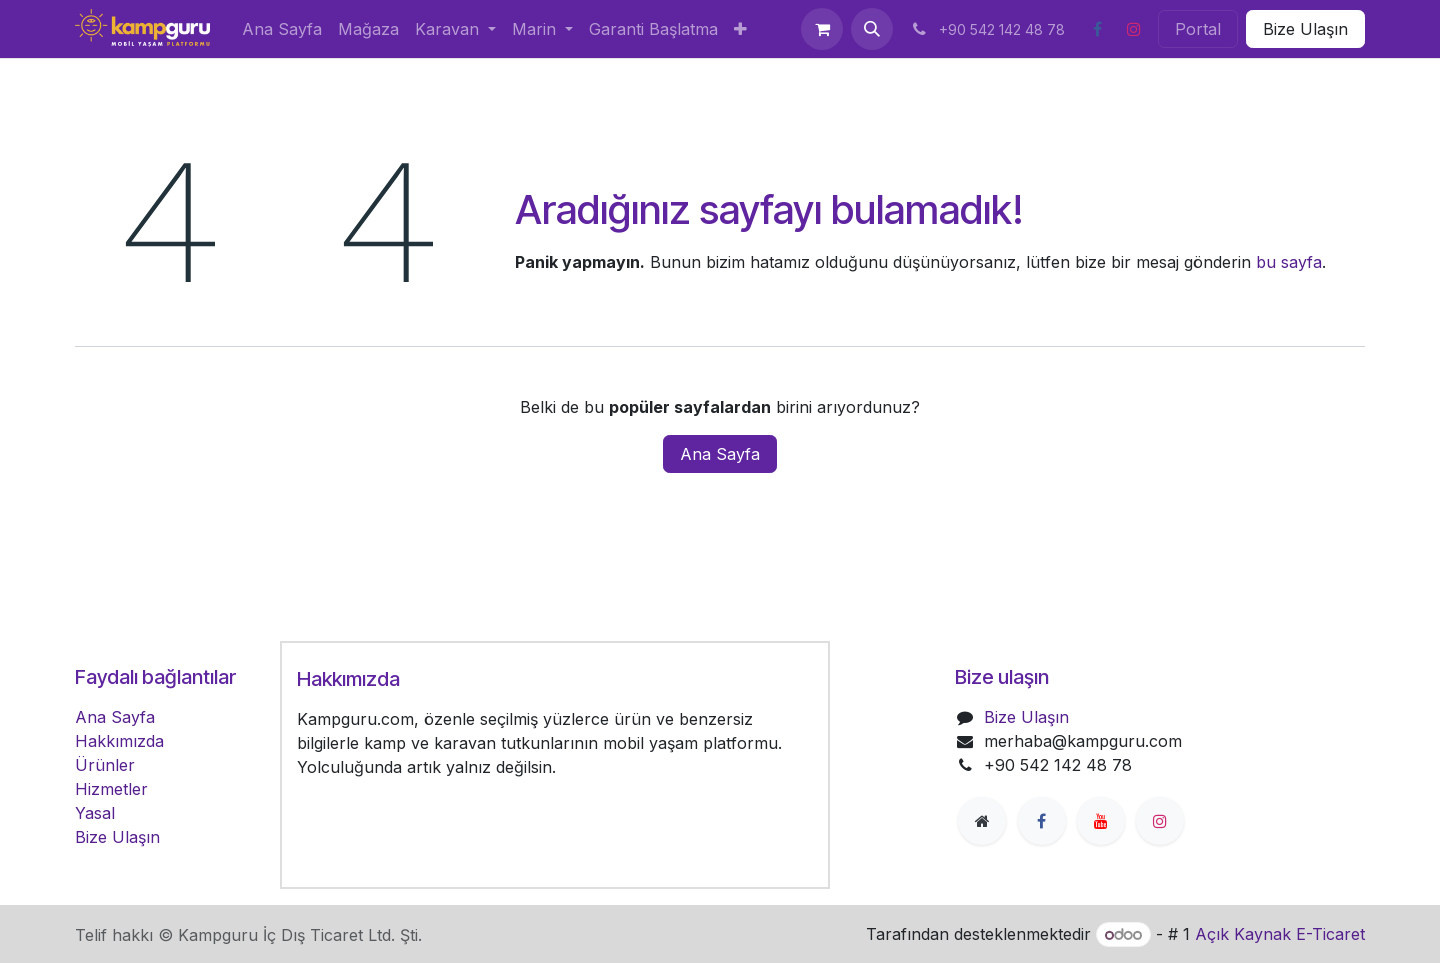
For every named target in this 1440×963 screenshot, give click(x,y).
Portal (1198, 29)
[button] (872, 29)
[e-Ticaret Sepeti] (822, 29)
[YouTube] (1101, 821)
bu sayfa (1289, 262)
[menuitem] (282, 29)
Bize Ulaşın (1305, 29)
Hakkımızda (119, 741)
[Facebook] (1097, 29)
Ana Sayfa (720, 454)
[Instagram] (1134, 29)
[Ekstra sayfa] (982, 821)
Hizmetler (111, 789)
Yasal (95, 813)
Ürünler (105, 765)
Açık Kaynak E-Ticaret (1280, 934)
